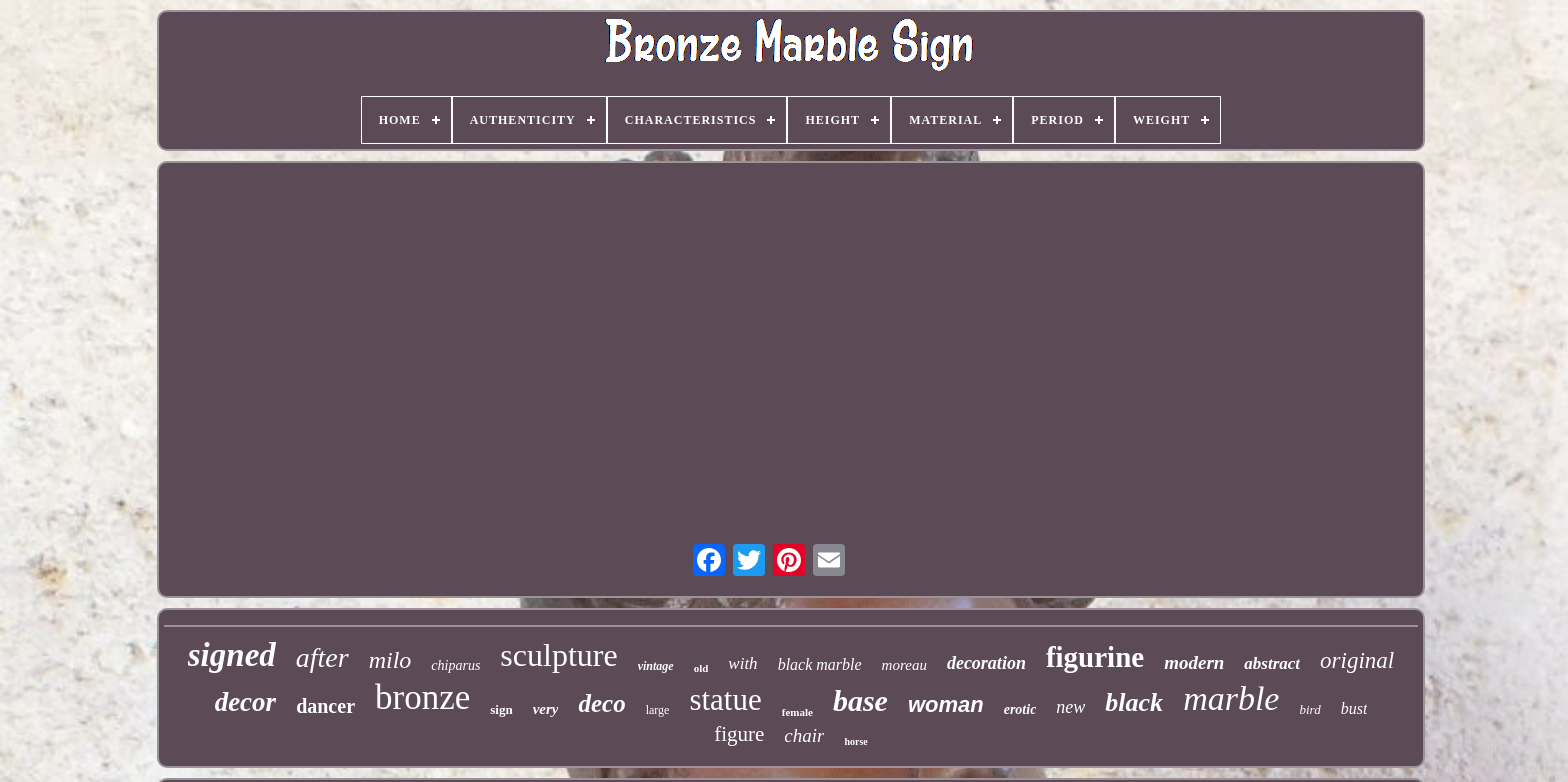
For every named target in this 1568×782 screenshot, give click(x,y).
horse (855, 741)
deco (601, 703)
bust (1354, 708)
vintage (656, 666)
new (1070, 707)
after (322, 657)
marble (1231, 698)
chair (804, 735)
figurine (1095, 657)
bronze (422, 697)
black (1134, 702)
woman (946, 704)
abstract (1272, 663)
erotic (1020, 709)
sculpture (558, 655)
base (860, 700)
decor (245, 702)
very (546, 709)
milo (390, 660)
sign (501, 709)
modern (1194, 662)
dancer (325, 706)
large (658, 710)
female (797, 712)
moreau (904, 665)
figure (739, 734)
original (1357, 660)
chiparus (455, 665)
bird (1309, 709)
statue (725, 699)
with (742, 663)
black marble (820, 664)
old (701, 668)
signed (232, 655)
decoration (986, 663)
